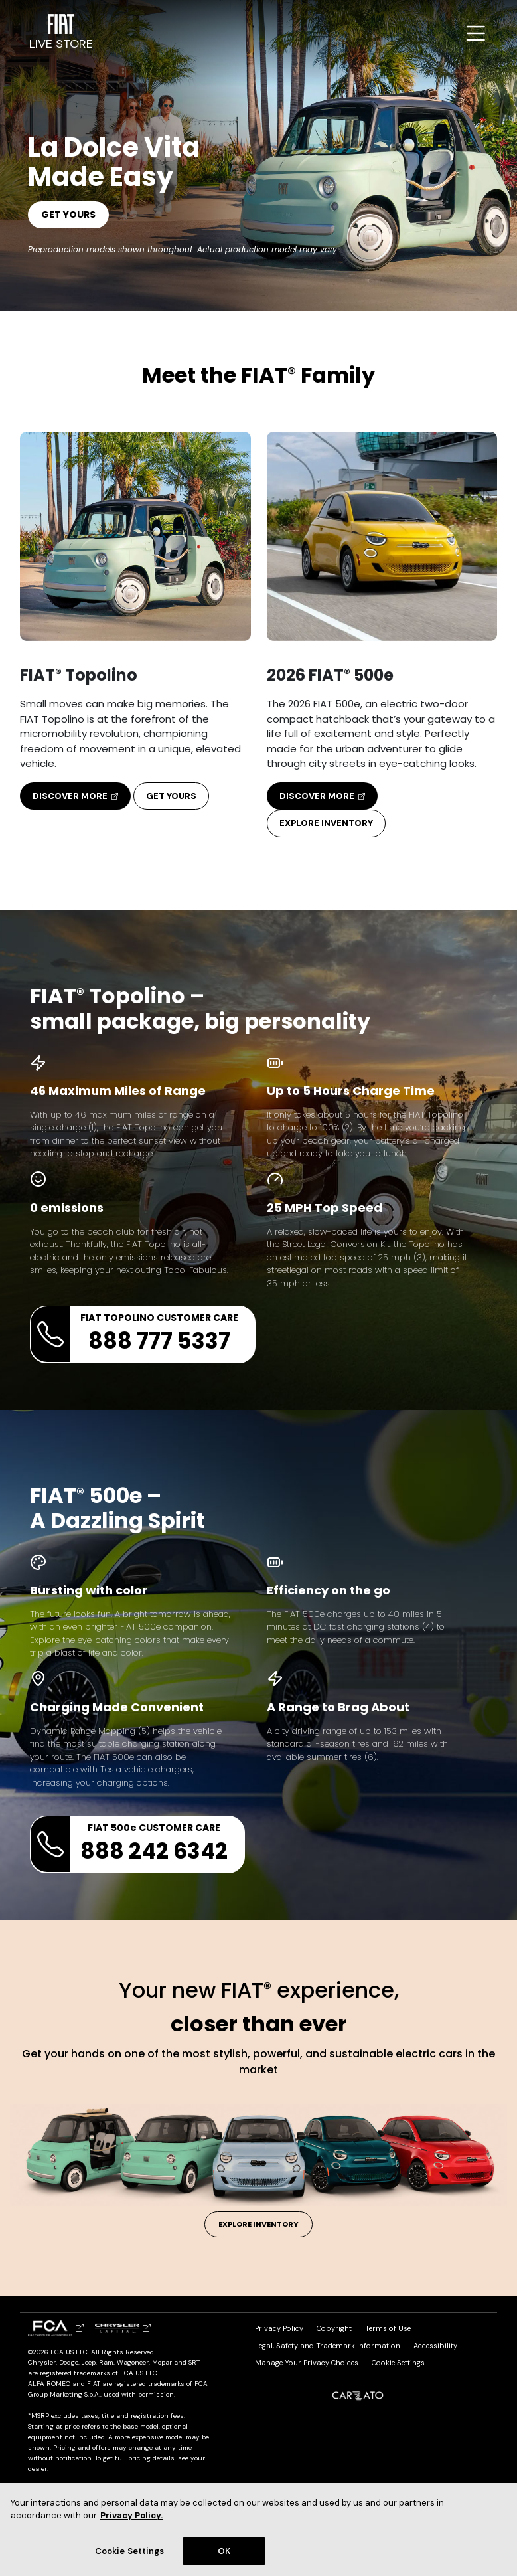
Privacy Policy (279, 2328)
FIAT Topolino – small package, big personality (200, 1009)
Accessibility (435, 2345)
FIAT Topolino (78, 675)
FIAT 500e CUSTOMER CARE (129, 1844)
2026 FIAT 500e (330, 675)
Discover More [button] (75, 796)
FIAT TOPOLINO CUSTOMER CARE (134, 1334)
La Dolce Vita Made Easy (114, 162)
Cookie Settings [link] (398, 2362)
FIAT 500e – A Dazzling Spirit (117, 1508)
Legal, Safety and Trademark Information (327, 2345)
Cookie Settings (130, 2558)
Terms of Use (388, 2328)
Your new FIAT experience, (259, 2007)
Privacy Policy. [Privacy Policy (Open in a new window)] (131, 2522)
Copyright (334, 2328)
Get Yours (68, 214)
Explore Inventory (258, 2224)
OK (224, 2558)
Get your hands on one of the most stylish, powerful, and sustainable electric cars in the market (258, 2061)
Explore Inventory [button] (326, 823)
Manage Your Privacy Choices (306, 2362)
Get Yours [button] (171, 796)
